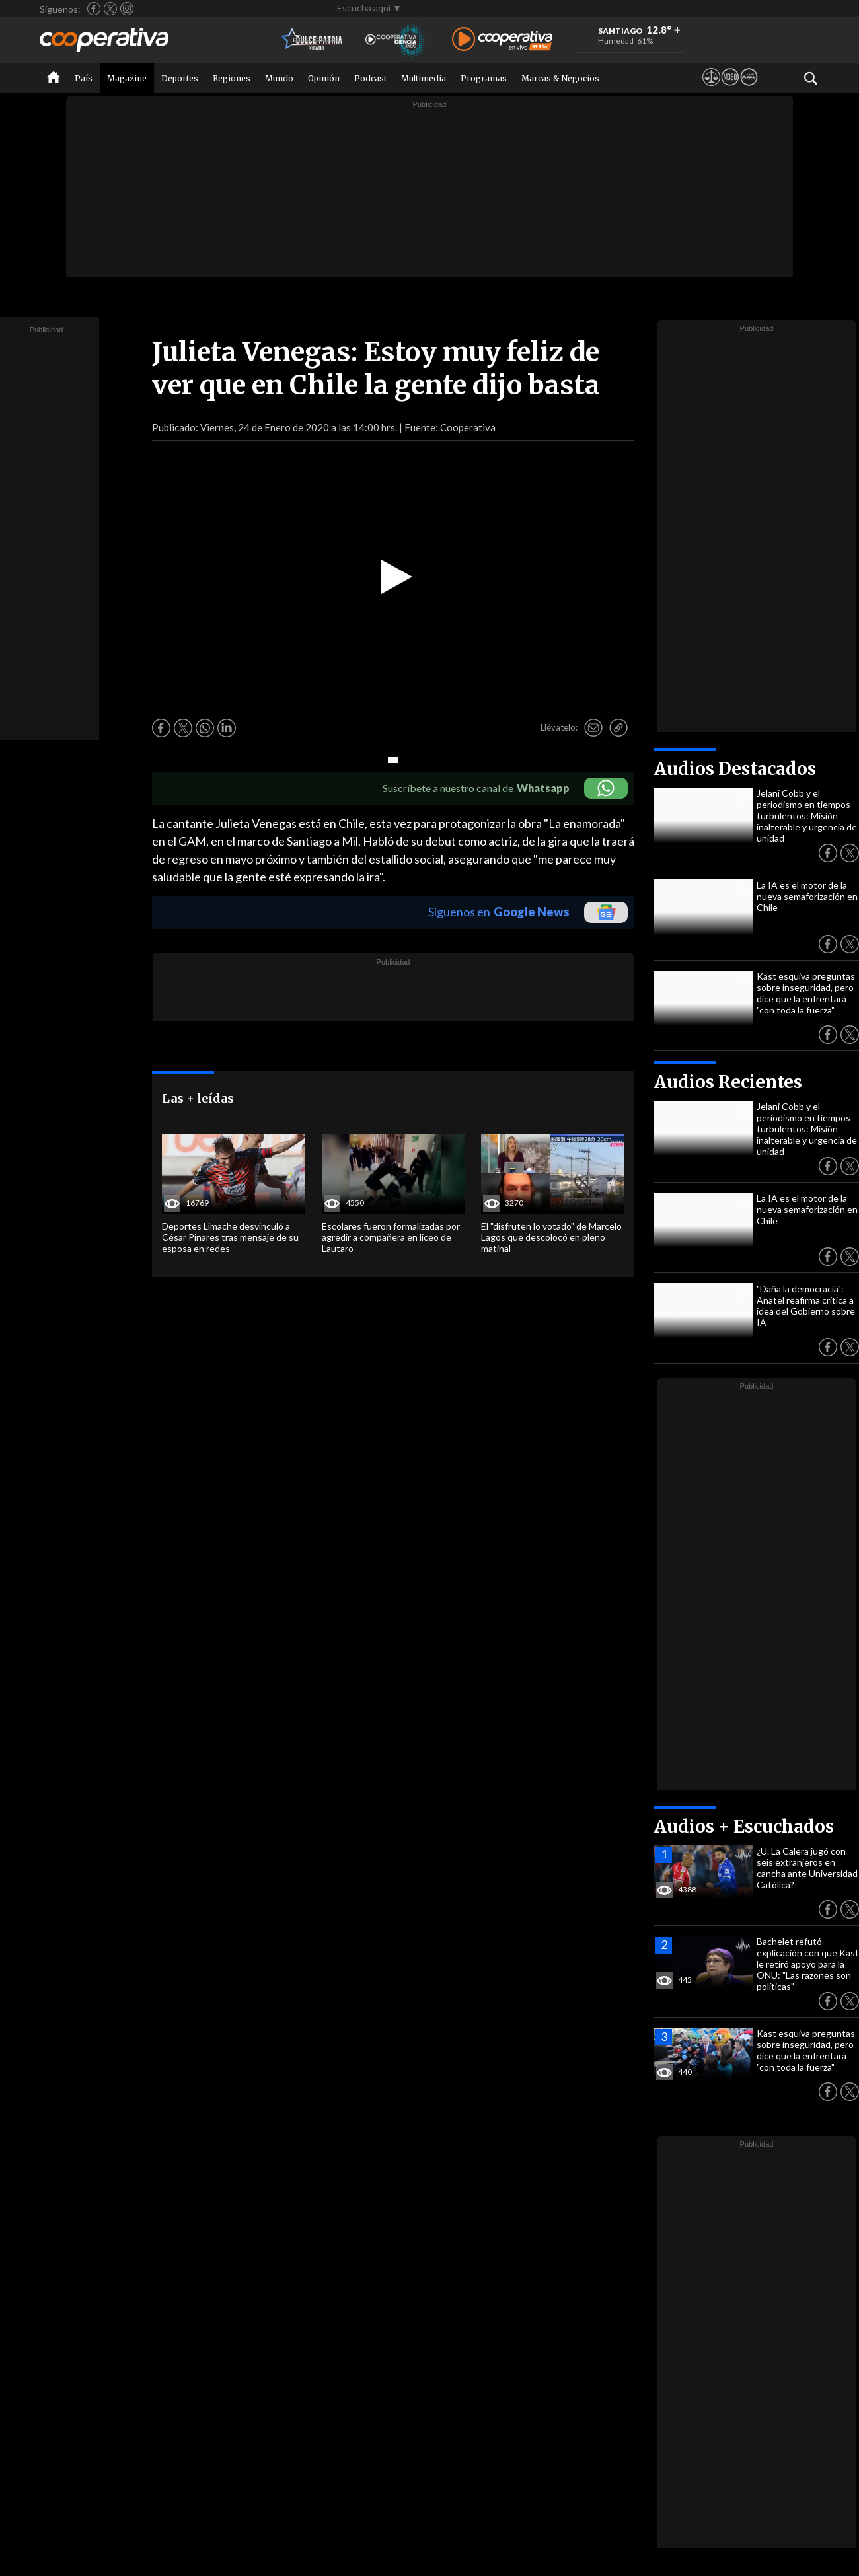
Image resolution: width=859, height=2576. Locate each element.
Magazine (127, 78)
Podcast (370, 78)
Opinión (324, 78)
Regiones (231, 78)
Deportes (179, 78)
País (84, 78)
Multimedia (423, 78)
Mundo (279, 78)
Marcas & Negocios (560, 78)
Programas (484, 78)
